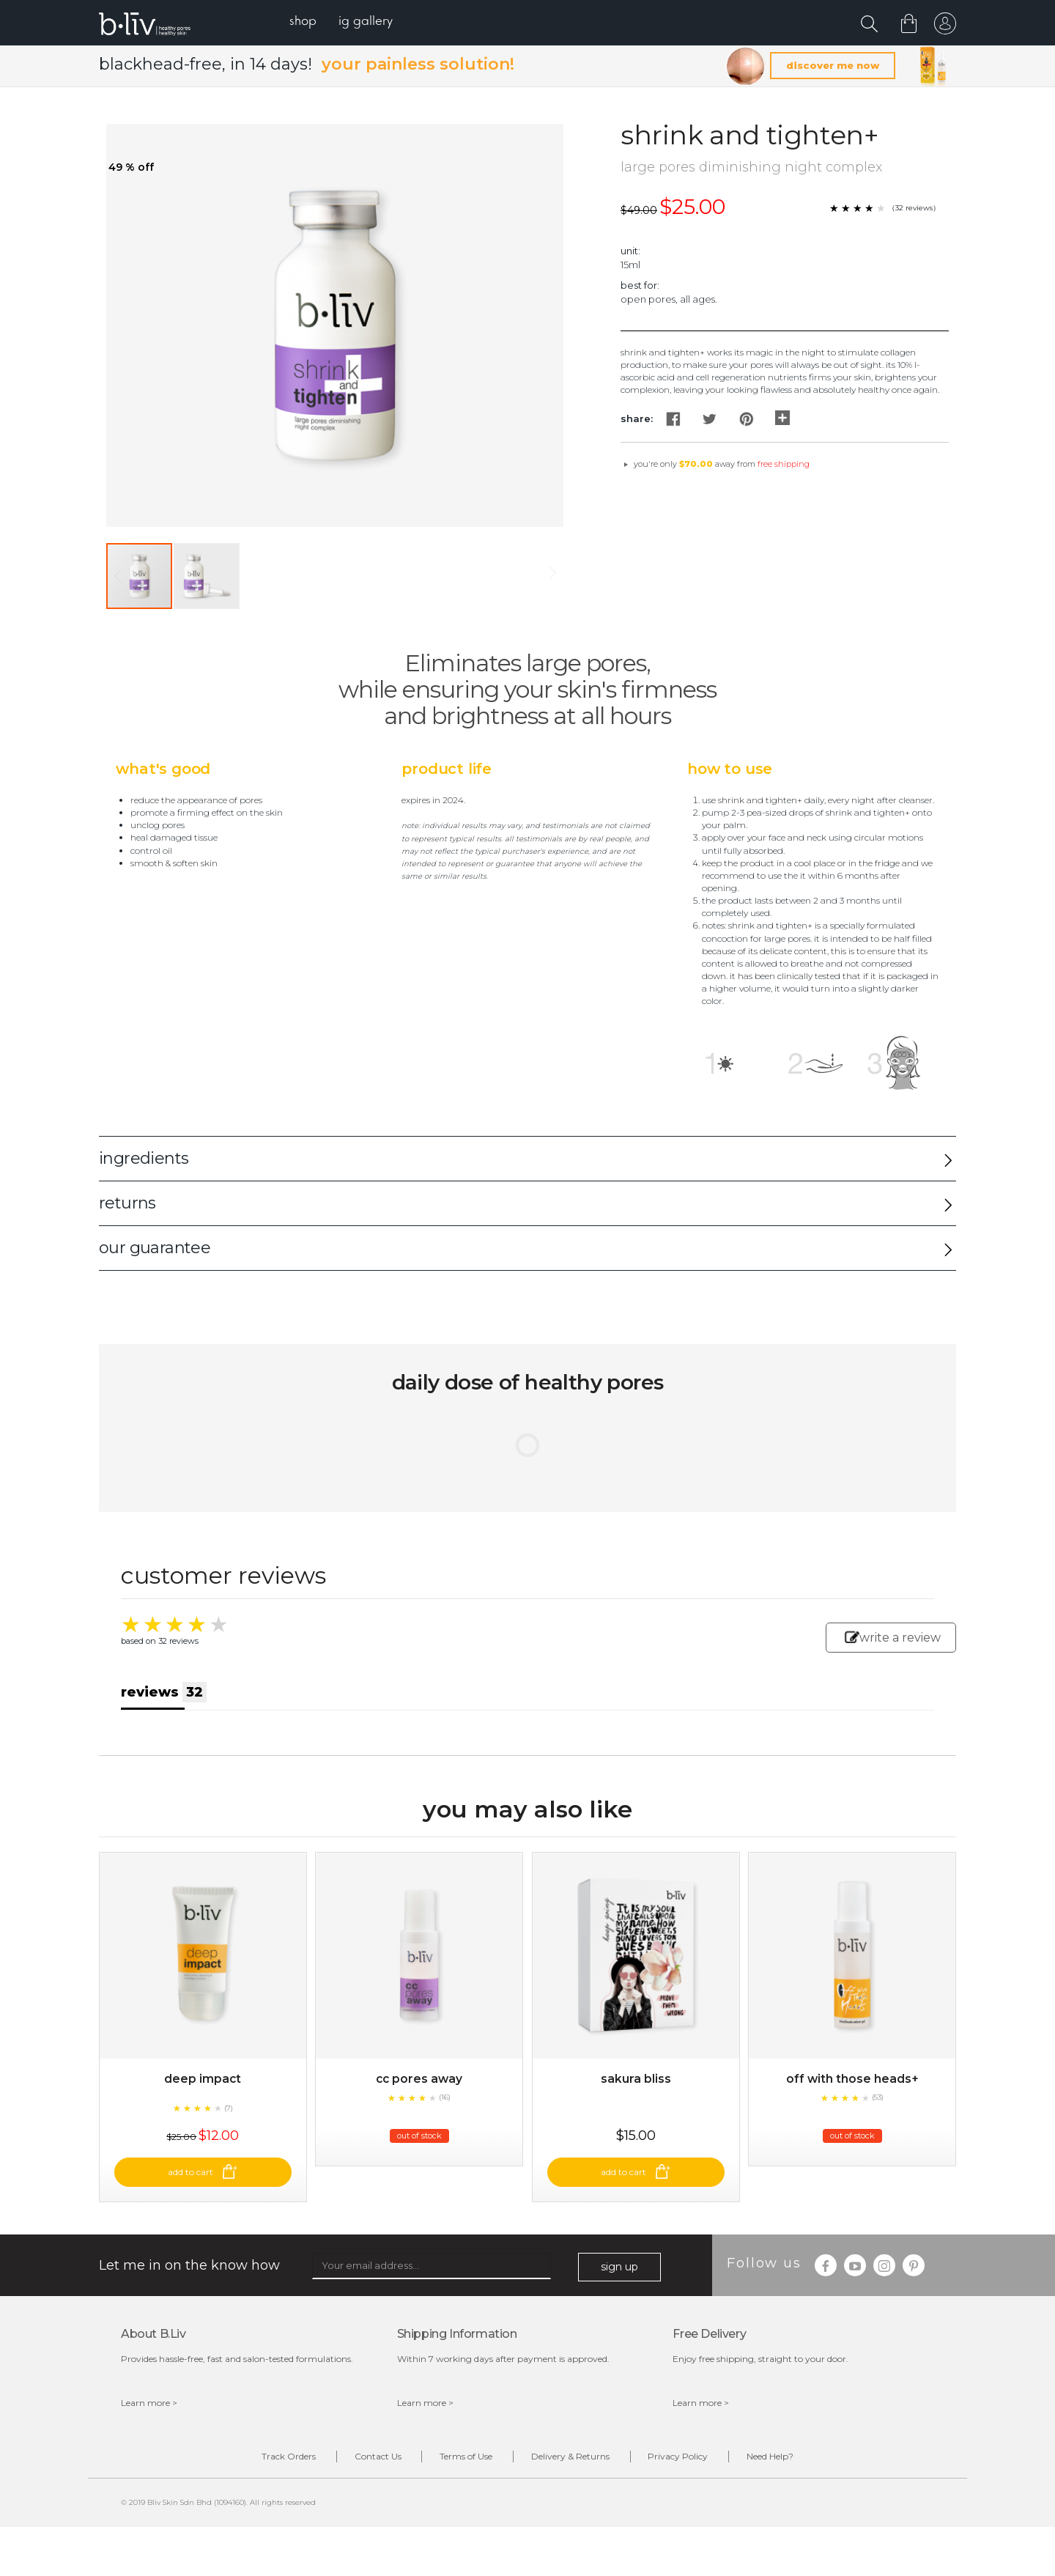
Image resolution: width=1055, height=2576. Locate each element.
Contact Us (366, 2473)
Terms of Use (462, 2473)
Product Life (446, 770)
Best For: (640, 286)
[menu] (344, 22)
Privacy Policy (689, 2473)
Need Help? (789, 2473)
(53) (878, 2112)
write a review (893, 1639)
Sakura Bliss (636, 2094)
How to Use (729, 770)
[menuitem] (306, 22)
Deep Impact (203, 2094)
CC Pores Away (419, 2094)
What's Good (163, 770)
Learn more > (149, 2418)
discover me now (832, 67)
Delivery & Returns (574, 2473)
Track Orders (270, 2473)
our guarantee (154, 1250)
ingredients (143, 1160)
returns (127, 1205)
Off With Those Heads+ (852, 2094)
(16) (445, 2112)
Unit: (630, 252)
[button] (207, 577)
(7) (228, 2123)
